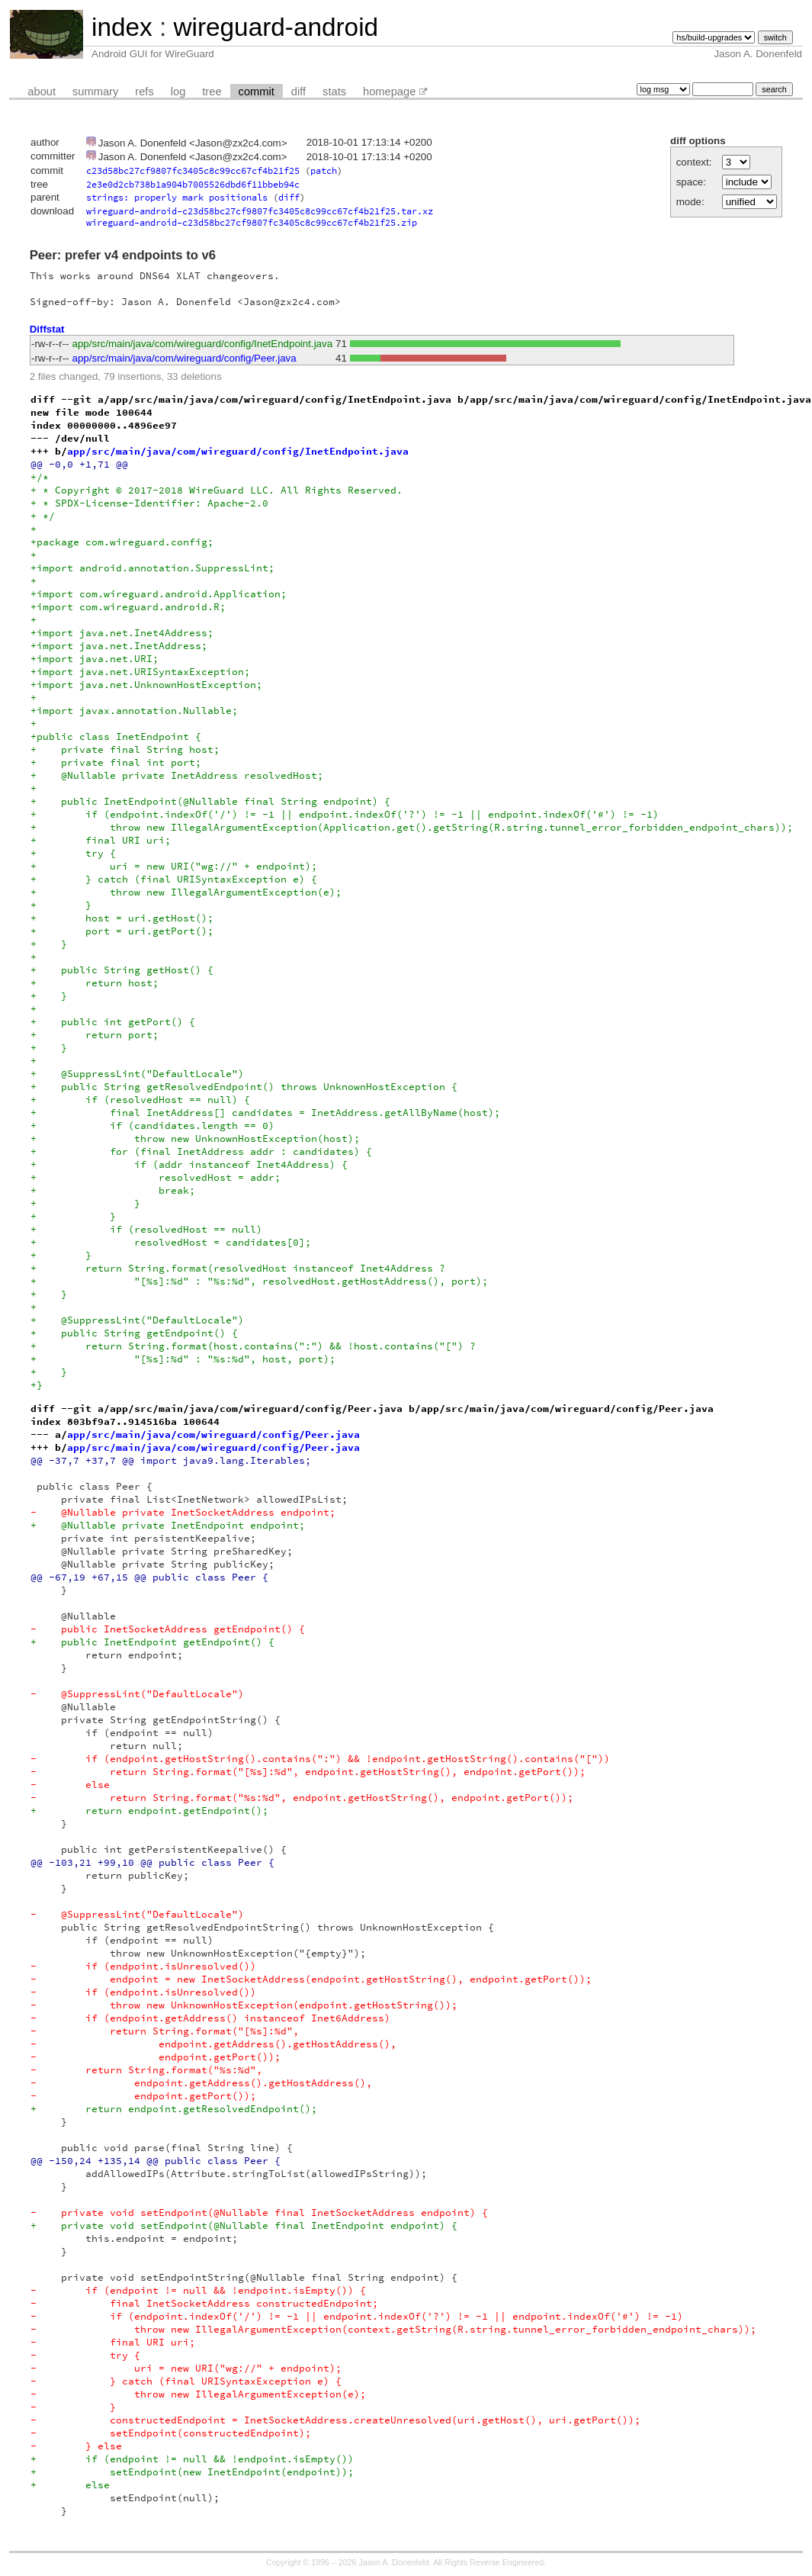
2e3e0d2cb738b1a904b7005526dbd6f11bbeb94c (193, 184)
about (41, 91)
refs (144, 91)
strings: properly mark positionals (177, 197)
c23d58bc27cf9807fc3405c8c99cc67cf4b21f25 (193, 170)
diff (298, 91)
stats (334, 91)
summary (95, 91)
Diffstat (47, 329)
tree (211, 91)
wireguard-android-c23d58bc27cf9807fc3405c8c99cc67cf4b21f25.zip (251, 222)
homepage (389, 91)
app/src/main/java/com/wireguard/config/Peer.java (184, 358)
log (178, 91)
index (121, 27)
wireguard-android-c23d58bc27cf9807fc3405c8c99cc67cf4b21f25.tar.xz (259, 211)
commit (256, 91)
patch (323, 170)
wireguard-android (275, 27)
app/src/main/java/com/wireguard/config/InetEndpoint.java (202, 343)
